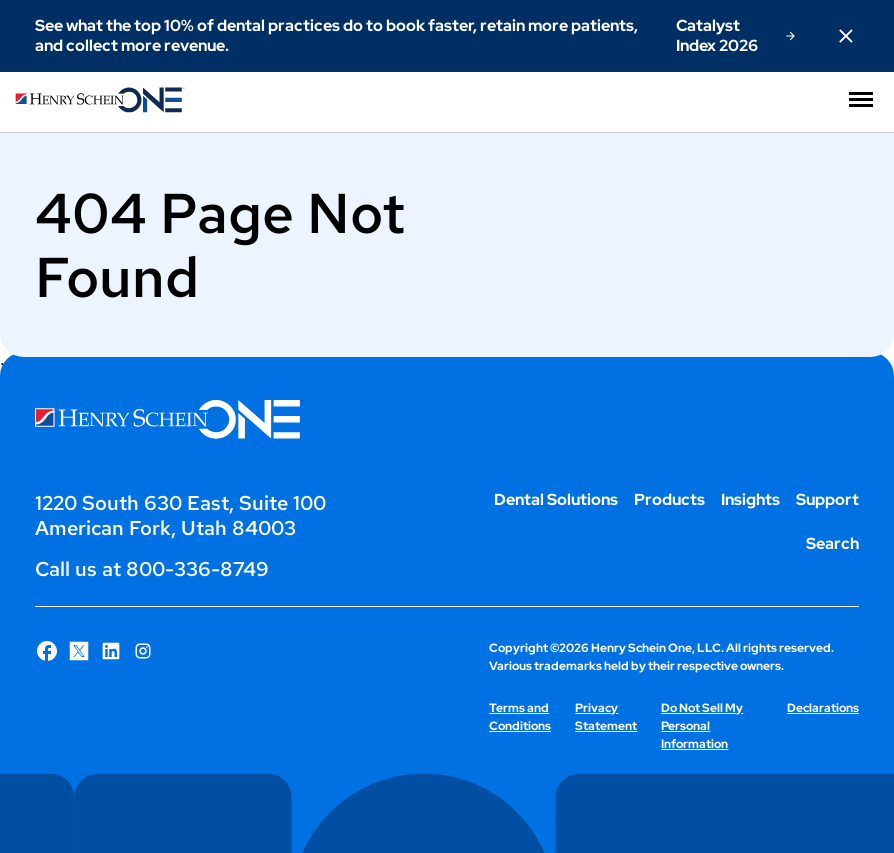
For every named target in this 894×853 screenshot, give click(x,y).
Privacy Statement (606, 717)
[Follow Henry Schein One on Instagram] (143, 651)
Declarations (823, 708)
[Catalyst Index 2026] (735, 36)
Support (827, 499)
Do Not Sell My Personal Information (702, 726)
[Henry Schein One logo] (100, 107)
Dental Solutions (556, 499)
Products (669, 499)
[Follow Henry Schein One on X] (79, 651)
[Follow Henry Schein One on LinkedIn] (111, 651)
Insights (750, 499)
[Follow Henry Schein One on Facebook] (47, 651)
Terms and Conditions (520, 717)
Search (832, 543)
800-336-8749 (197, 569)
